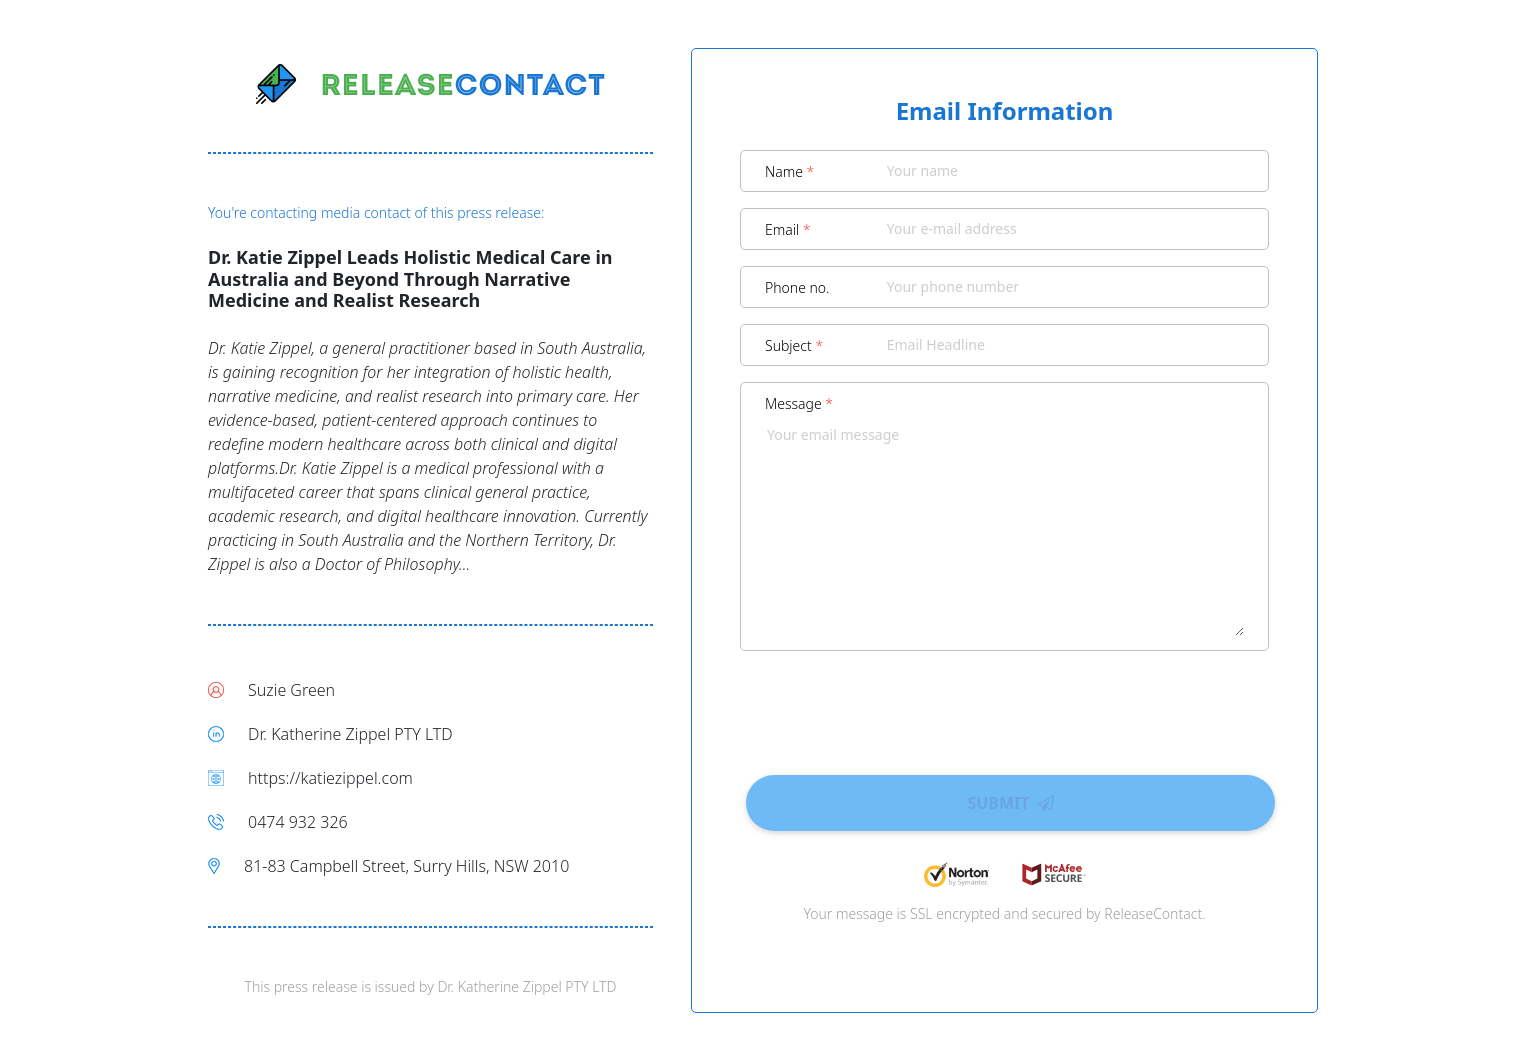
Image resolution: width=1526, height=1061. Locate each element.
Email (788, 229)
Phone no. (797, 287)
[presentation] (1005, 706)
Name (789, 171)
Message (799, 403)
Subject (794, 345)
